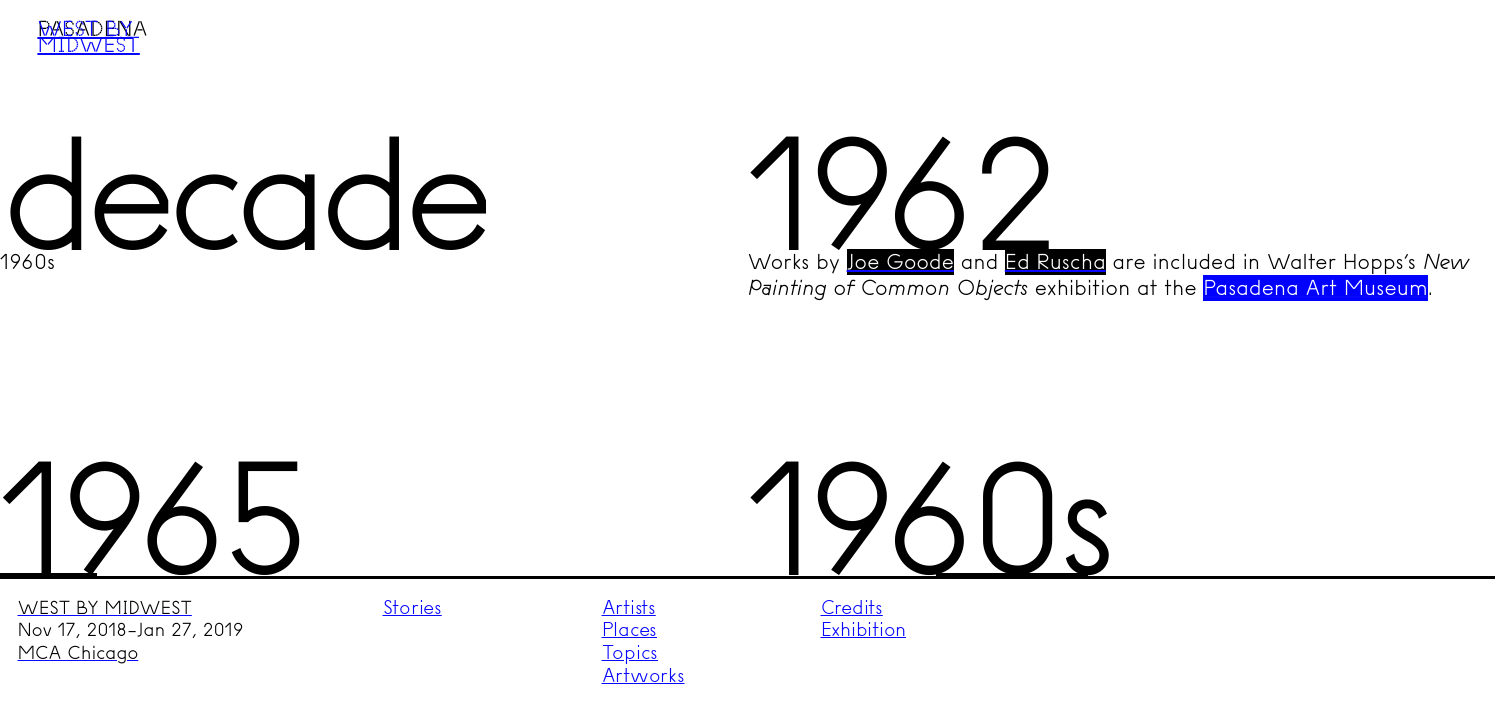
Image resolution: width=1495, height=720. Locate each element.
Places (630, 629)
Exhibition (864, 629)
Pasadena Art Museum (1315, 288)
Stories (412, 607)
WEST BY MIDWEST (105, 608)
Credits (852, 607)
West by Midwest (88, 36)
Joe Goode (900, 262)
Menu (1441, 53)
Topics (630, 652)
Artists (629, 607)
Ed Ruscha (1055, 262)
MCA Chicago (78, 653)
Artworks (643, 675)
